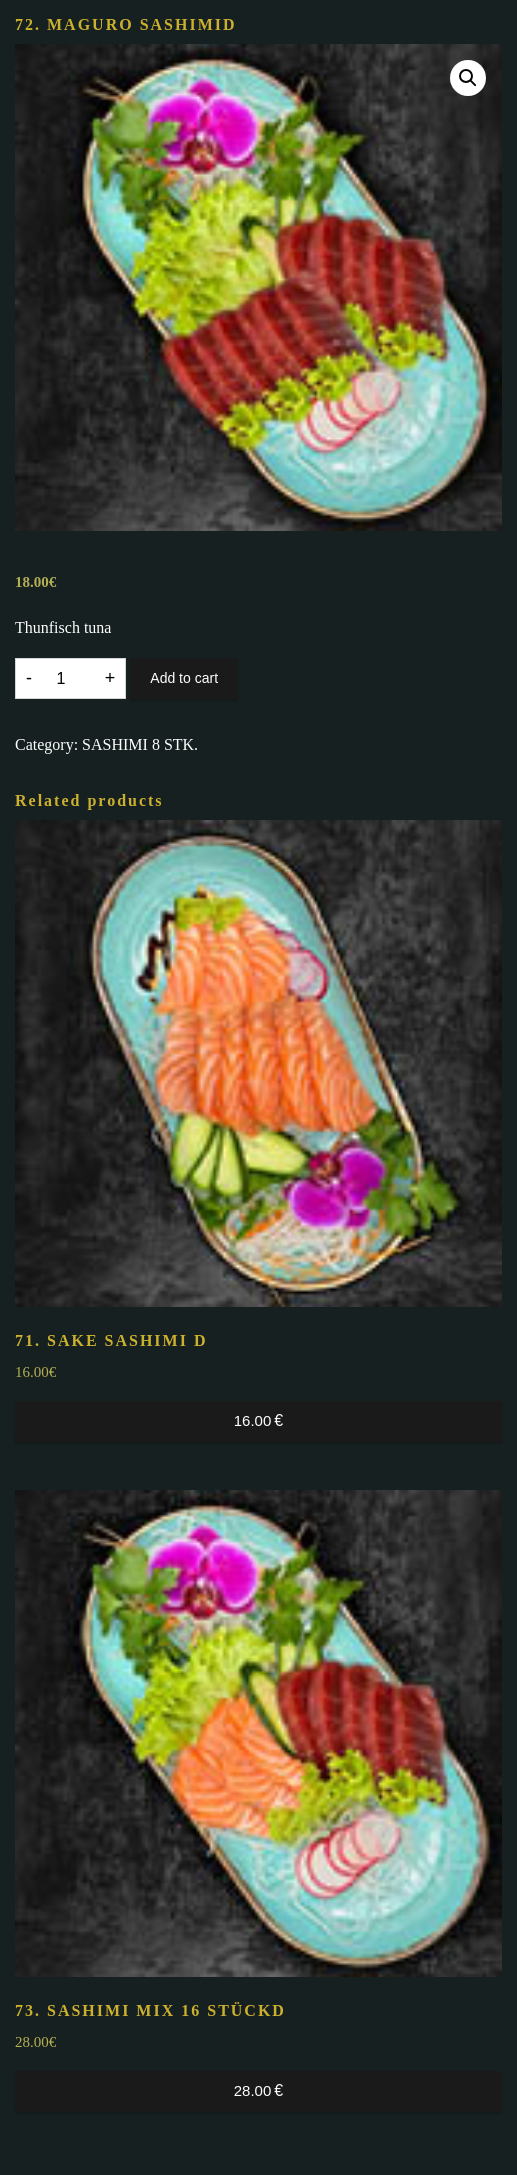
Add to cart (184, 678)
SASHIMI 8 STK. (140, 744)
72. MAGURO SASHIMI (126, 24)
